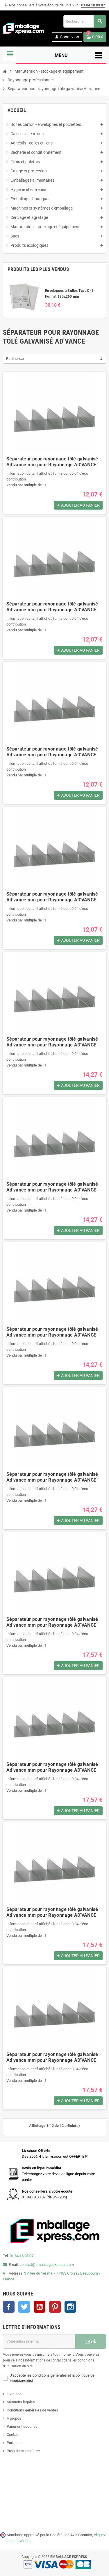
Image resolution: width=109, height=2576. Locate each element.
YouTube (39, 2307)
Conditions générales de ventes (32, 2410)
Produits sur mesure (23, 2451)
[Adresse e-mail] (39, 2341)
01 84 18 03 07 (93, 5)
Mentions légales (21, 2402)
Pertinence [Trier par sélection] (15, 358)
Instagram (70, 2307)
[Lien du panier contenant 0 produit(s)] (94, 37)
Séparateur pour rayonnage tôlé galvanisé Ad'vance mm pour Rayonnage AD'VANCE (52, 461)
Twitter (24, 2307)
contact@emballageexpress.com (46, 2264)
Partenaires (16, 2443)
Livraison (14, 2394)
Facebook (9, 2307)
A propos (14, 2418)
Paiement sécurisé (22, 2426)
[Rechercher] (84, 21)
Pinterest (55, 2307)
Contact (13, 2434)
